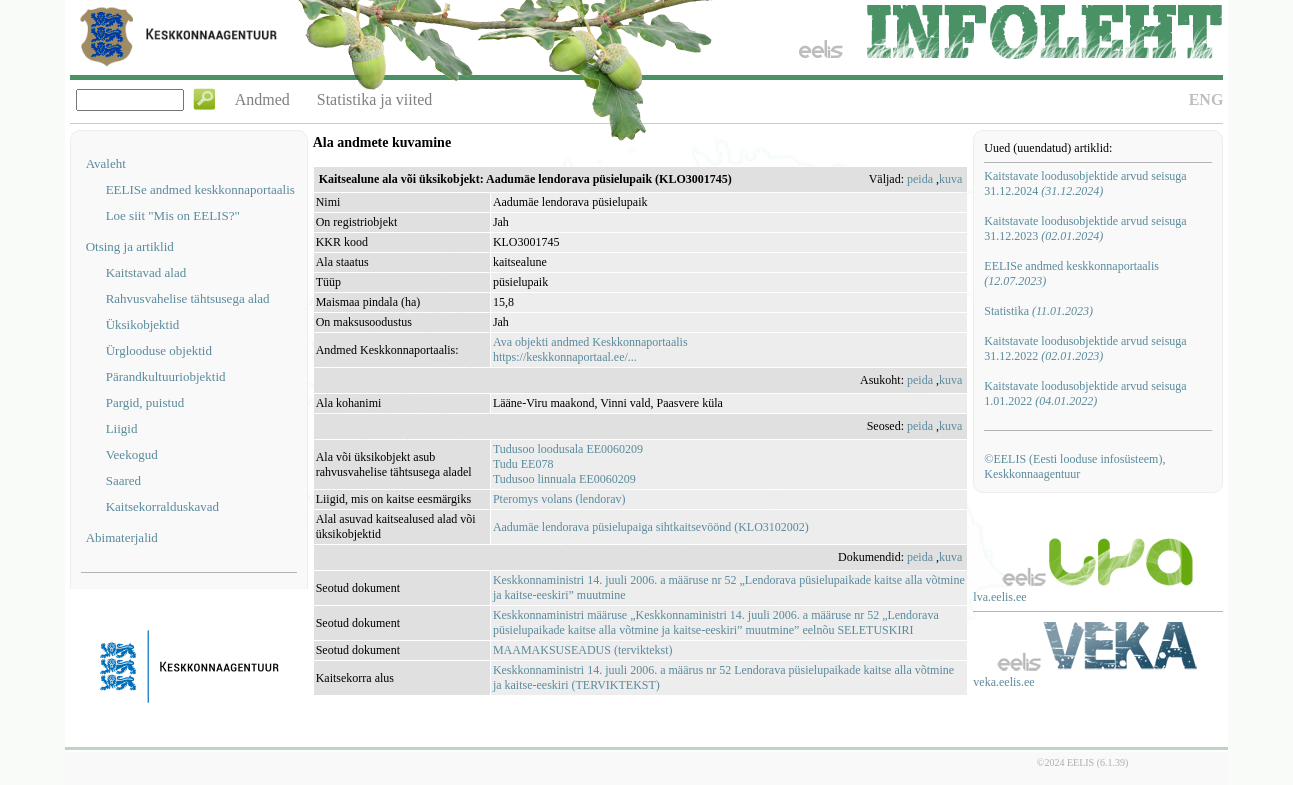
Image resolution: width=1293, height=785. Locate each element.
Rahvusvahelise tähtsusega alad (188, 298)
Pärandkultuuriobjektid (166, 376)
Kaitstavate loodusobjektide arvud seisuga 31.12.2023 (1085, 228)
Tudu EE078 (523, 464)
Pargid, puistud (145, 402)
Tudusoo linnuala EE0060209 (564, 479)
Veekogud (132, 454)
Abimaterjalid (122, 537)
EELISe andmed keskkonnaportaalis (200, 189)
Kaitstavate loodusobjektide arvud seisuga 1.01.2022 (1085, 393)
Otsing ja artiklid (130, 246)
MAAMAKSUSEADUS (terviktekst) (583, 650)
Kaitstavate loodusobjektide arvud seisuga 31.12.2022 (1085, 348)
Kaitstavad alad (146, 272)
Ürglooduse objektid (159, 350)
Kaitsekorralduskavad (162, 506)
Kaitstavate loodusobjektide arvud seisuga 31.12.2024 (1085, 183)
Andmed (262, 99)
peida (920, 179)
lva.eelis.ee (999, 597)
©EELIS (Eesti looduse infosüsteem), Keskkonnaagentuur (1074, 466)
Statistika (1038, 311)
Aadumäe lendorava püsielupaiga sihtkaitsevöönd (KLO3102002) (651, 527)
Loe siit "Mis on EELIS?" (173, 215)
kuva (950, 179)
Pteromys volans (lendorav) (559, 499)
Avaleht (106, 163)
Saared (123, 480)
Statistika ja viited (375, 99)
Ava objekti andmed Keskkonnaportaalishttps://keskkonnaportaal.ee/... (590, 349)
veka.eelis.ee (1003, 682)
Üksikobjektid (143, 324)
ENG (1206, 99)
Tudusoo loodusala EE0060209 (568, 449)
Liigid (122, 428)
